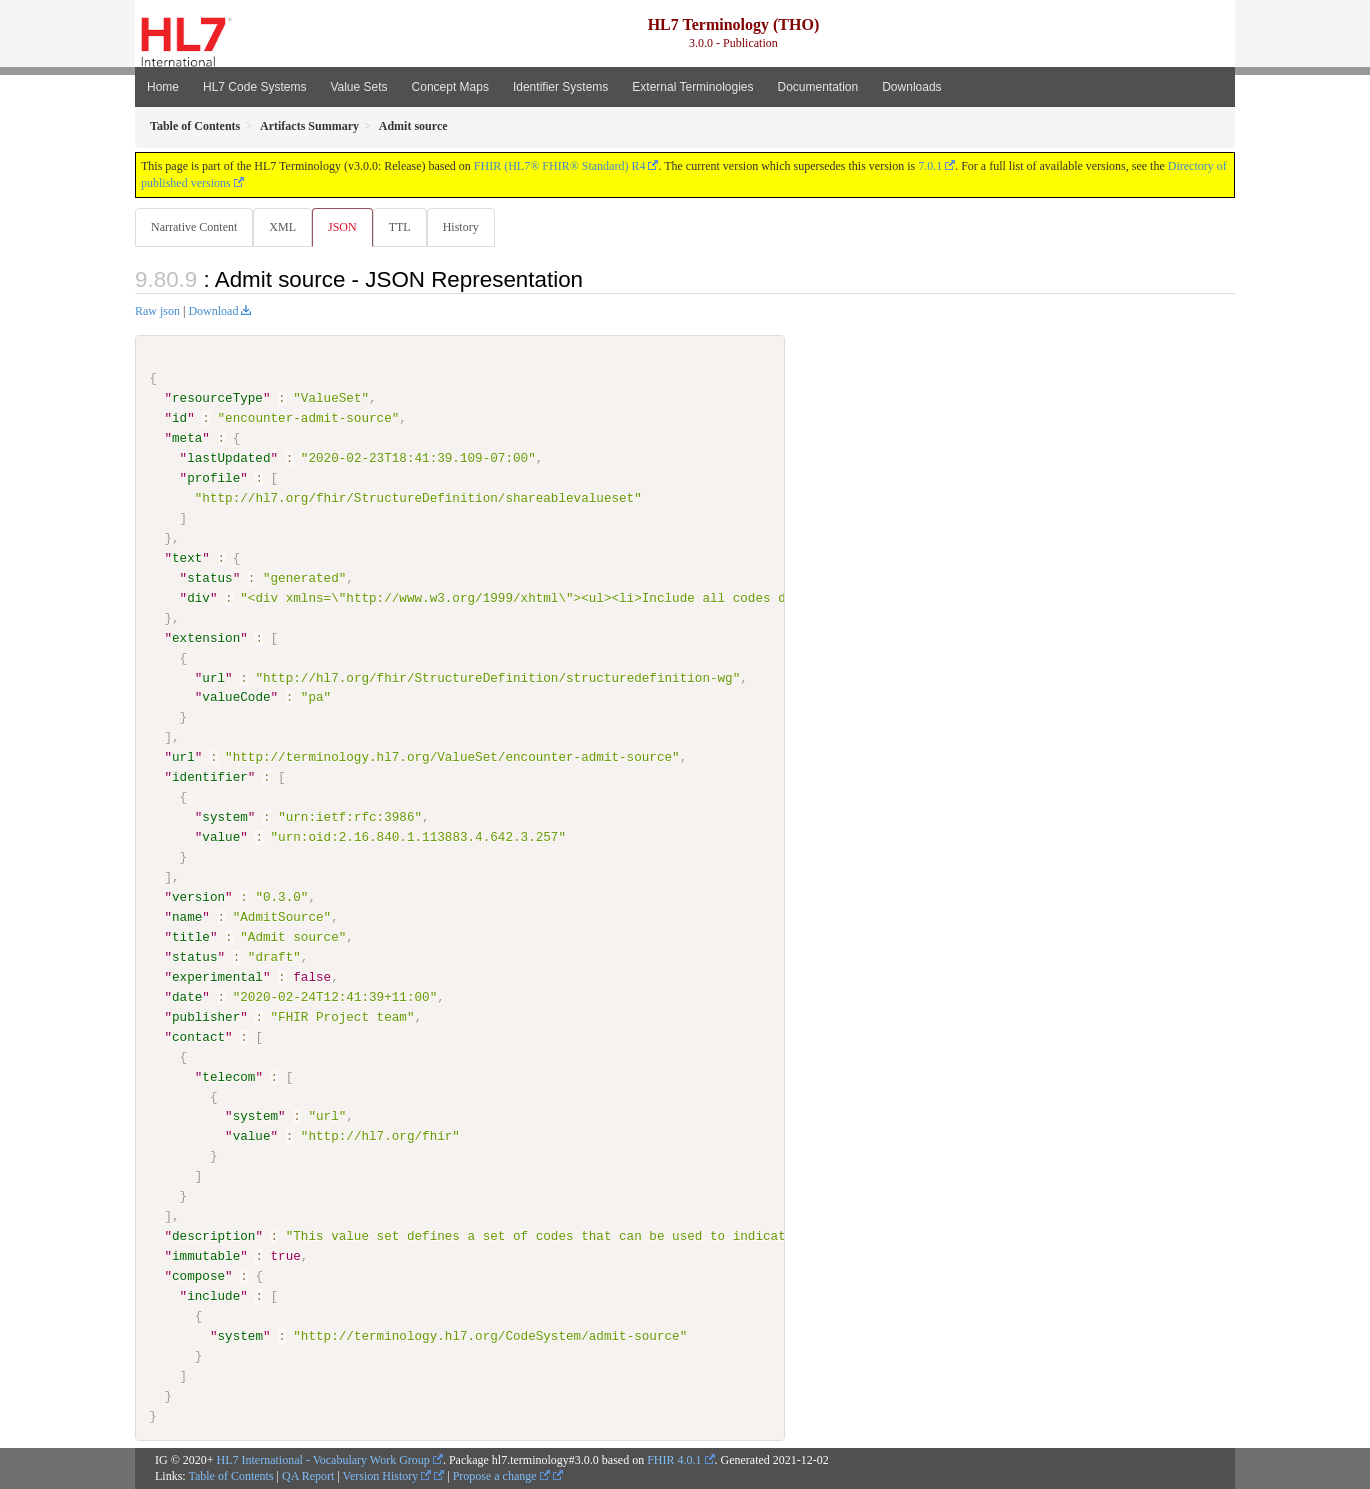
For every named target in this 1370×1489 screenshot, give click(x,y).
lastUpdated (228, 459)
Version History (387, 1477)
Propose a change (501, 1477)
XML (284, 227)
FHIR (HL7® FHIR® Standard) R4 (560, 166)
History (469, 227)
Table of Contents (230, 1477)
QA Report (308, 1477)
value (221, 838)
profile (213, 479)
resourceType (217, 399)
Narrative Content (194, 227)
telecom (228, 1077)
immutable (206, 1256)
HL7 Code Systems (254, 87)
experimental (217, 977)
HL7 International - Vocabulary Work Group (323, 1460)
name (187, 918)
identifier (210, 778)
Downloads (911, 87)
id (179, 419)
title (191, 937)
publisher (206, 1017)
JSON (346, 227)
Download (213, 312)
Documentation (817, 87)
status (209, 579)
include (213, 1296)
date (187, 997)
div (198, 599)
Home (163, 87)
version (198, 898)
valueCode (236, 698)
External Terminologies (692, 87)
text (187, 559)
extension (206, 638)
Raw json (157, 312)
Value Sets (358, 87)
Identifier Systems (560, 87)
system (224, 818)
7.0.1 (930, 166)
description (213, 1237)
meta (187, 439)
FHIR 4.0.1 (674, 1460)
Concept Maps (450, 87)
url (213, 678)
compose (198, 1276)
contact (198, 1037)
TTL (406, 227)
